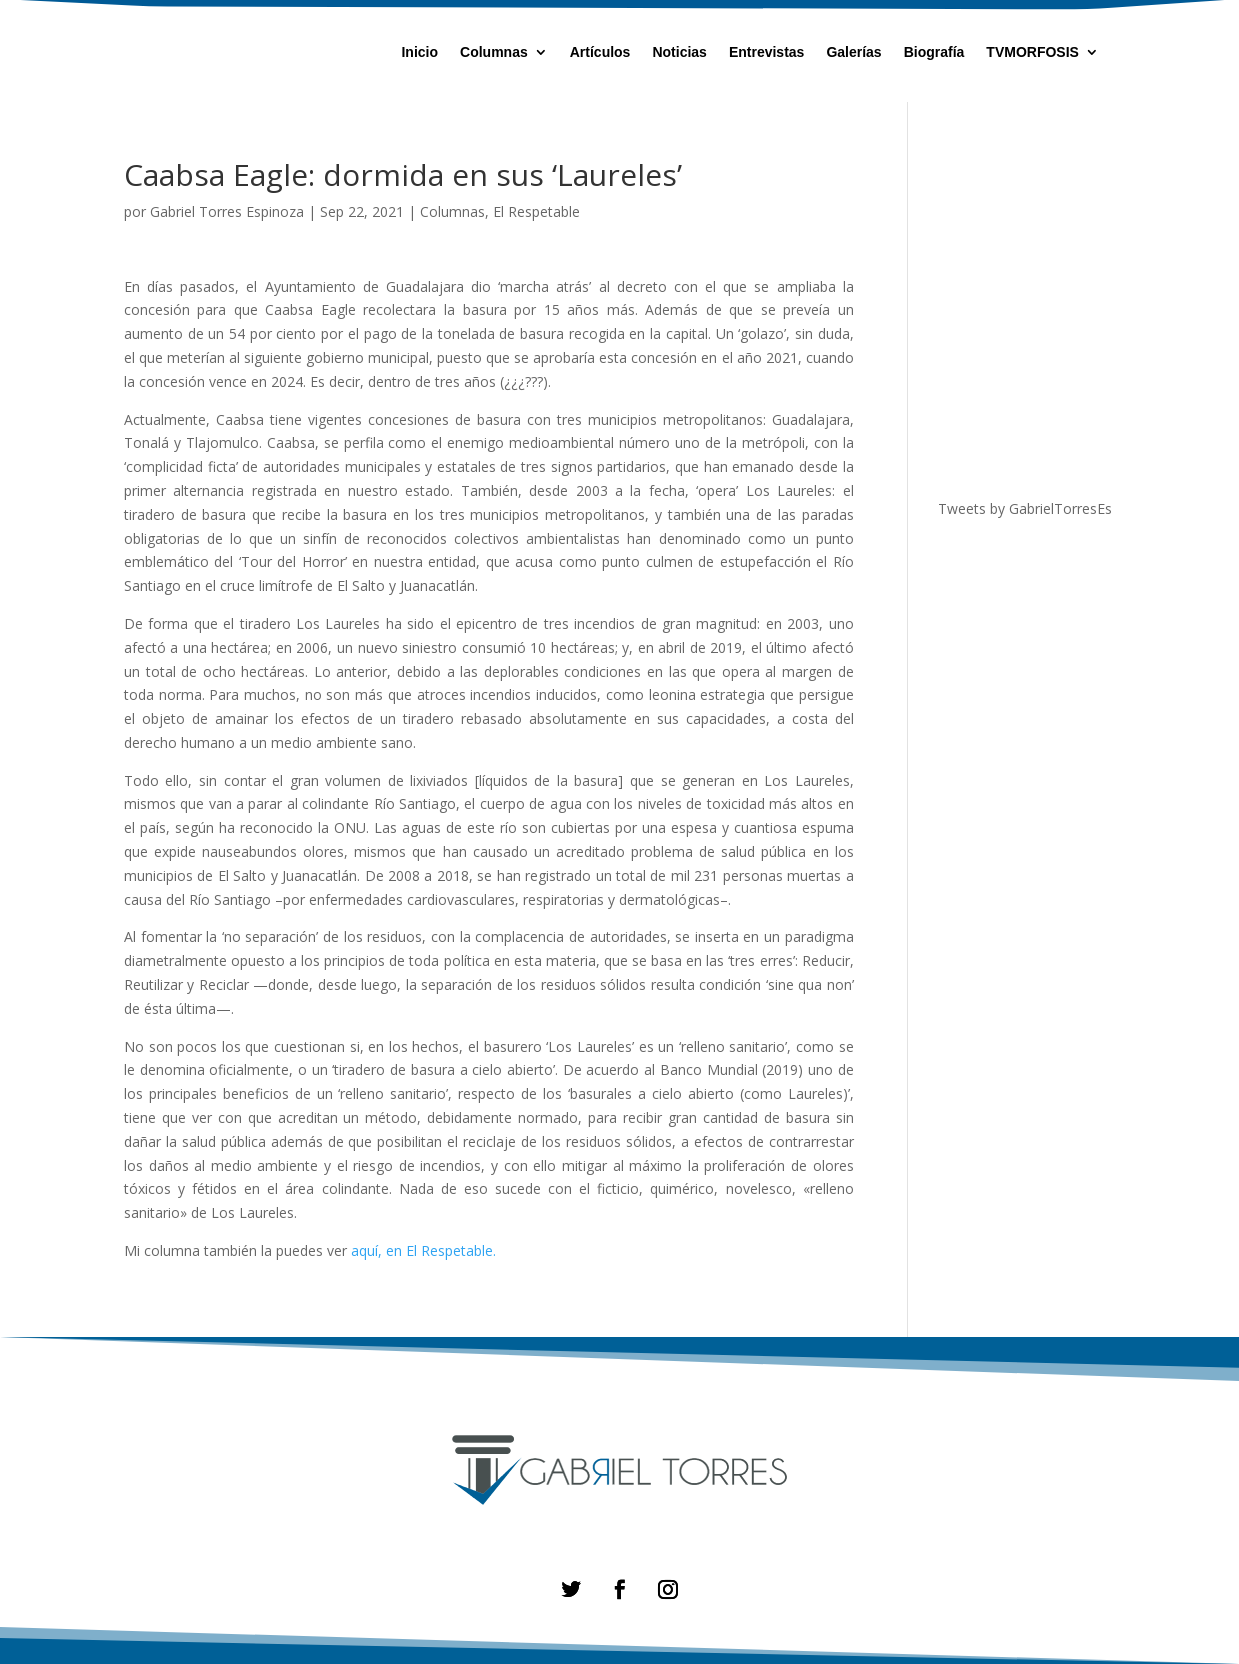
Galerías (853, 52)
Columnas (494, 52)
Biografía (934, 52)
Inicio (419, 52)
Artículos (600, 52)
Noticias (679, 52)
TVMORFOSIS (1032, 52)
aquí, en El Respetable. (423, 1250)
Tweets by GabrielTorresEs (1025, 508)
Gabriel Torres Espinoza (227, 211)
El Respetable (536, 211)
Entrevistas (766, 52)
